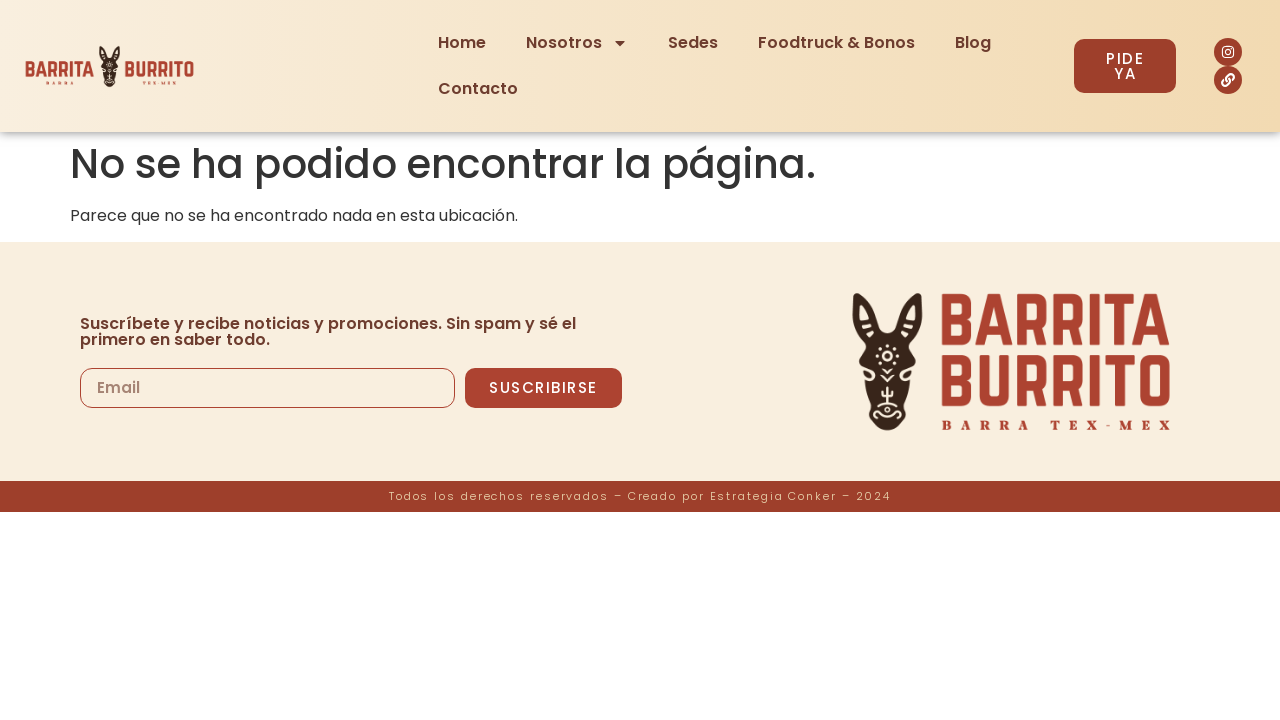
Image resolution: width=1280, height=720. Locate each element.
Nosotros (577, 43)
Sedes (693, 42)
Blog (973, 42)
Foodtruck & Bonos (836, 42)
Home (462, 42)
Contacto (478, 88)
